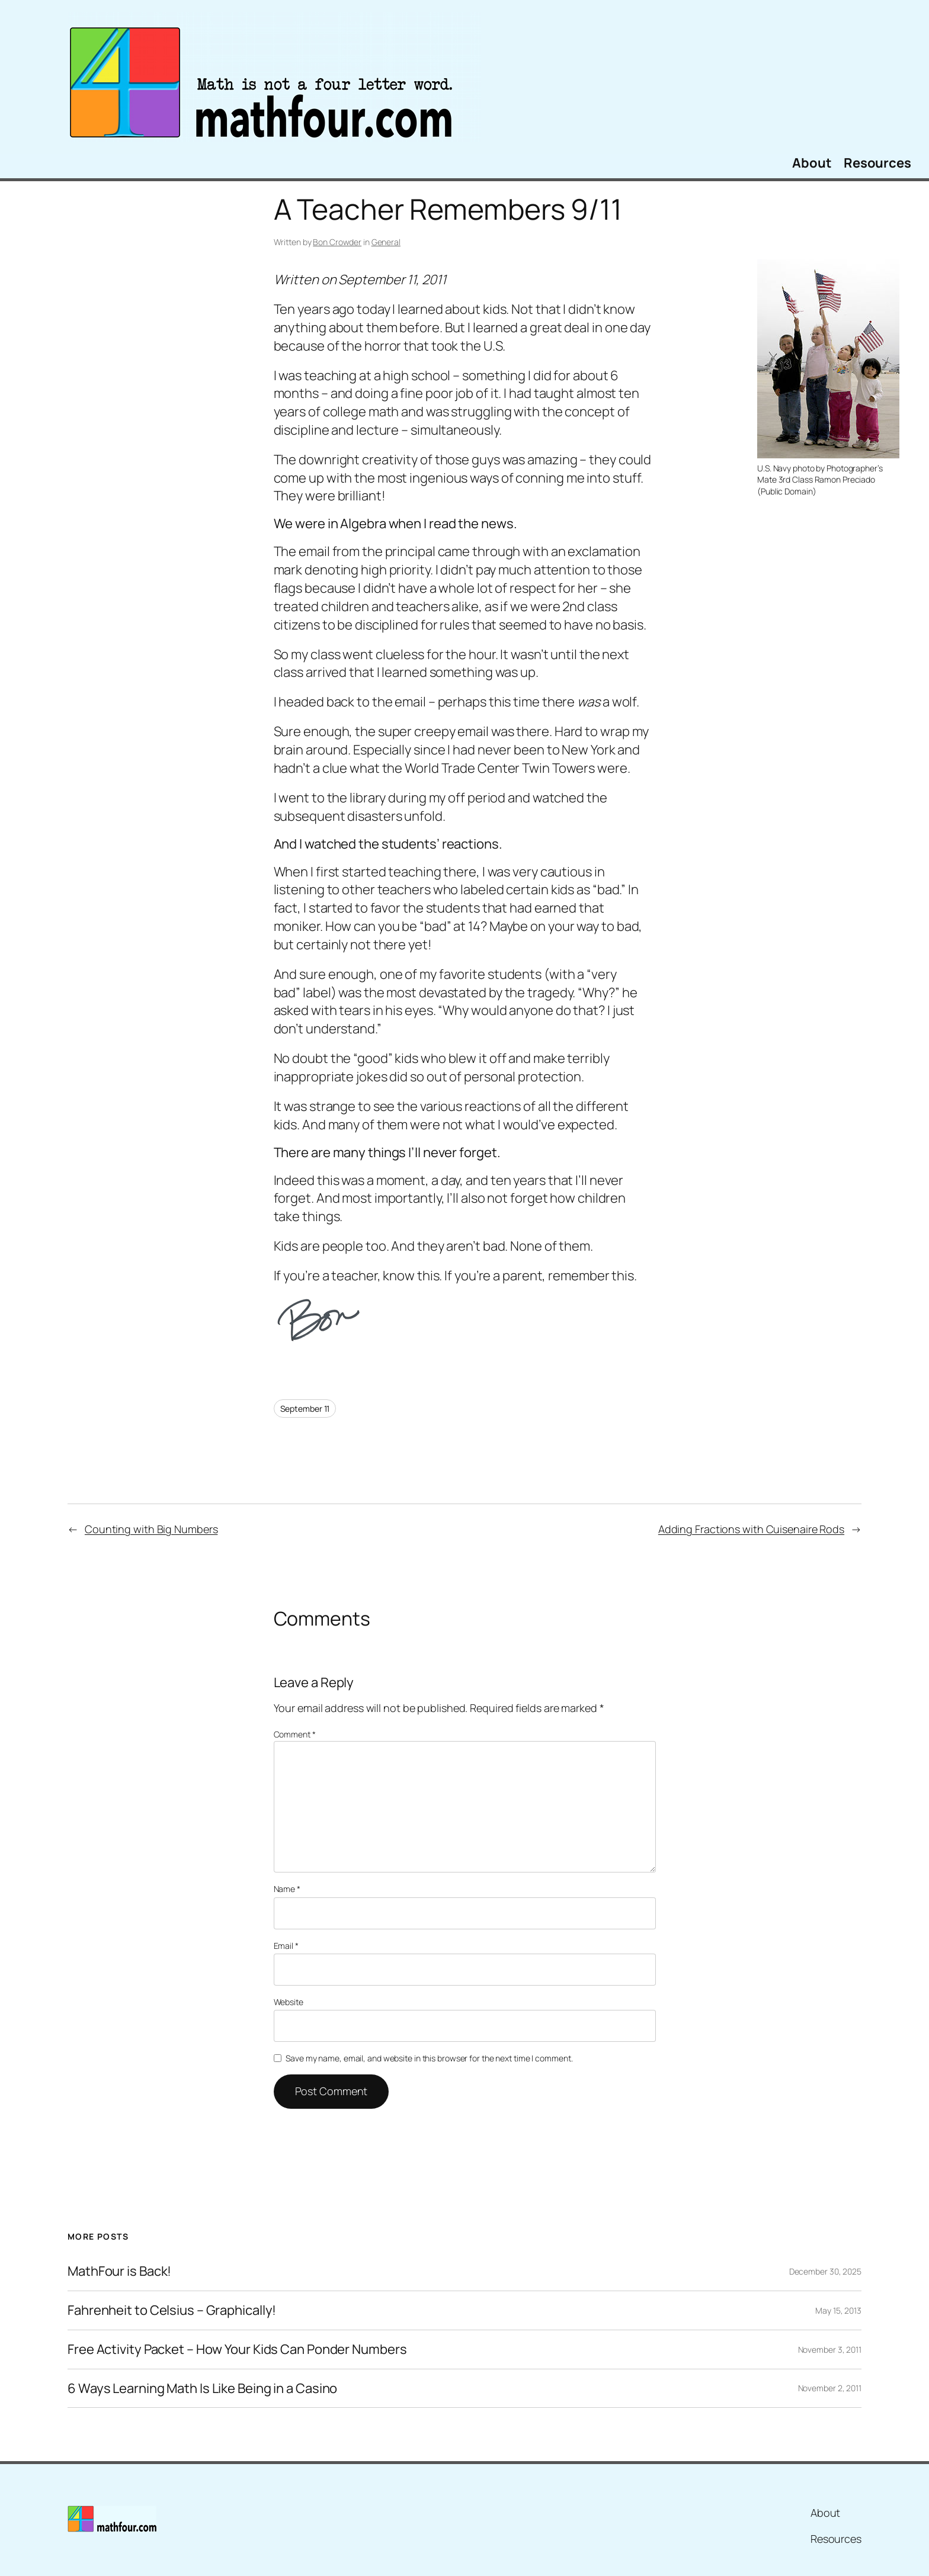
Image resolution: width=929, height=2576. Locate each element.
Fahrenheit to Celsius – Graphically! (172, 2310)
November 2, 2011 (829, 2388)
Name (287, 1888)
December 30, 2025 (825, 2271)
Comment (295, 1734)
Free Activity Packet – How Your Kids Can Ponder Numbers (237, 2349)
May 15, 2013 (838, 2310)
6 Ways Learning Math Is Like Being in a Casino (202, 2388)
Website (288, 2002)
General (386, 242)
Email (286, 1945)
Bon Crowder (337, 242)
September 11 (305, 1408)
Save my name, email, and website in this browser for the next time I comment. (429, 2058)
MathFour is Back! (119, 2271)
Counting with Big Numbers (151, 1529)
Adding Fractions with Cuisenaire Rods (751, 1529)
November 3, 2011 (829, 2349)
